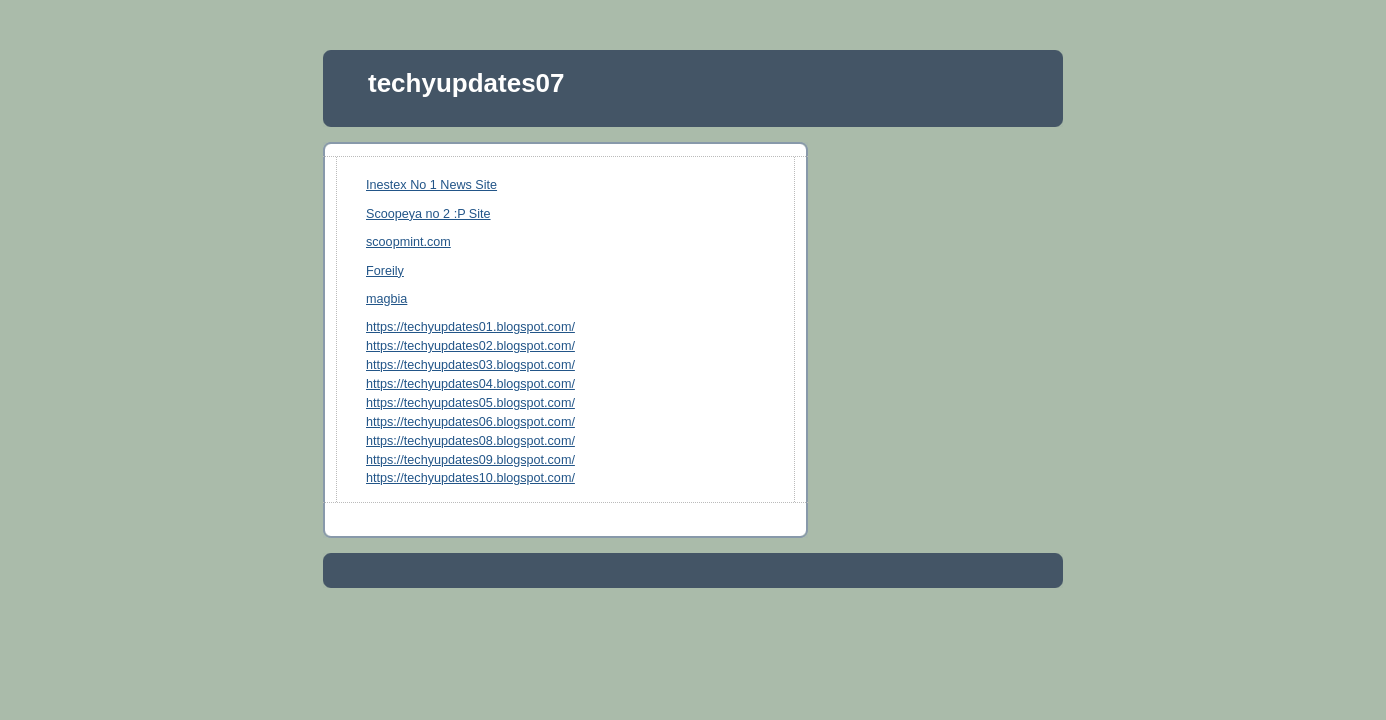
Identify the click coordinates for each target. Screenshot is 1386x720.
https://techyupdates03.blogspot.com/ (470, 365)
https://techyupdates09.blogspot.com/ (470, 460)
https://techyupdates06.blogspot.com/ (470, 422)
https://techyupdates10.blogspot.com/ (470, 478)
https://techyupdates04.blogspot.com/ (470, 384)
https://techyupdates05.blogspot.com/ (470, 403)
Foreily (385, 271)
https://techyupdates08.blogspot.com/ (470, 441)
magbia (386, 299)
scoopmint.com (408, 242)
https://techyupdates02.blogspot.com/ (470, 346)
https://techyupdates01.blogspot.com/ (470, 327)
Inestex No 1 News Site (431, 185)
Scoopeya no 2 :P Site (428, 214)
